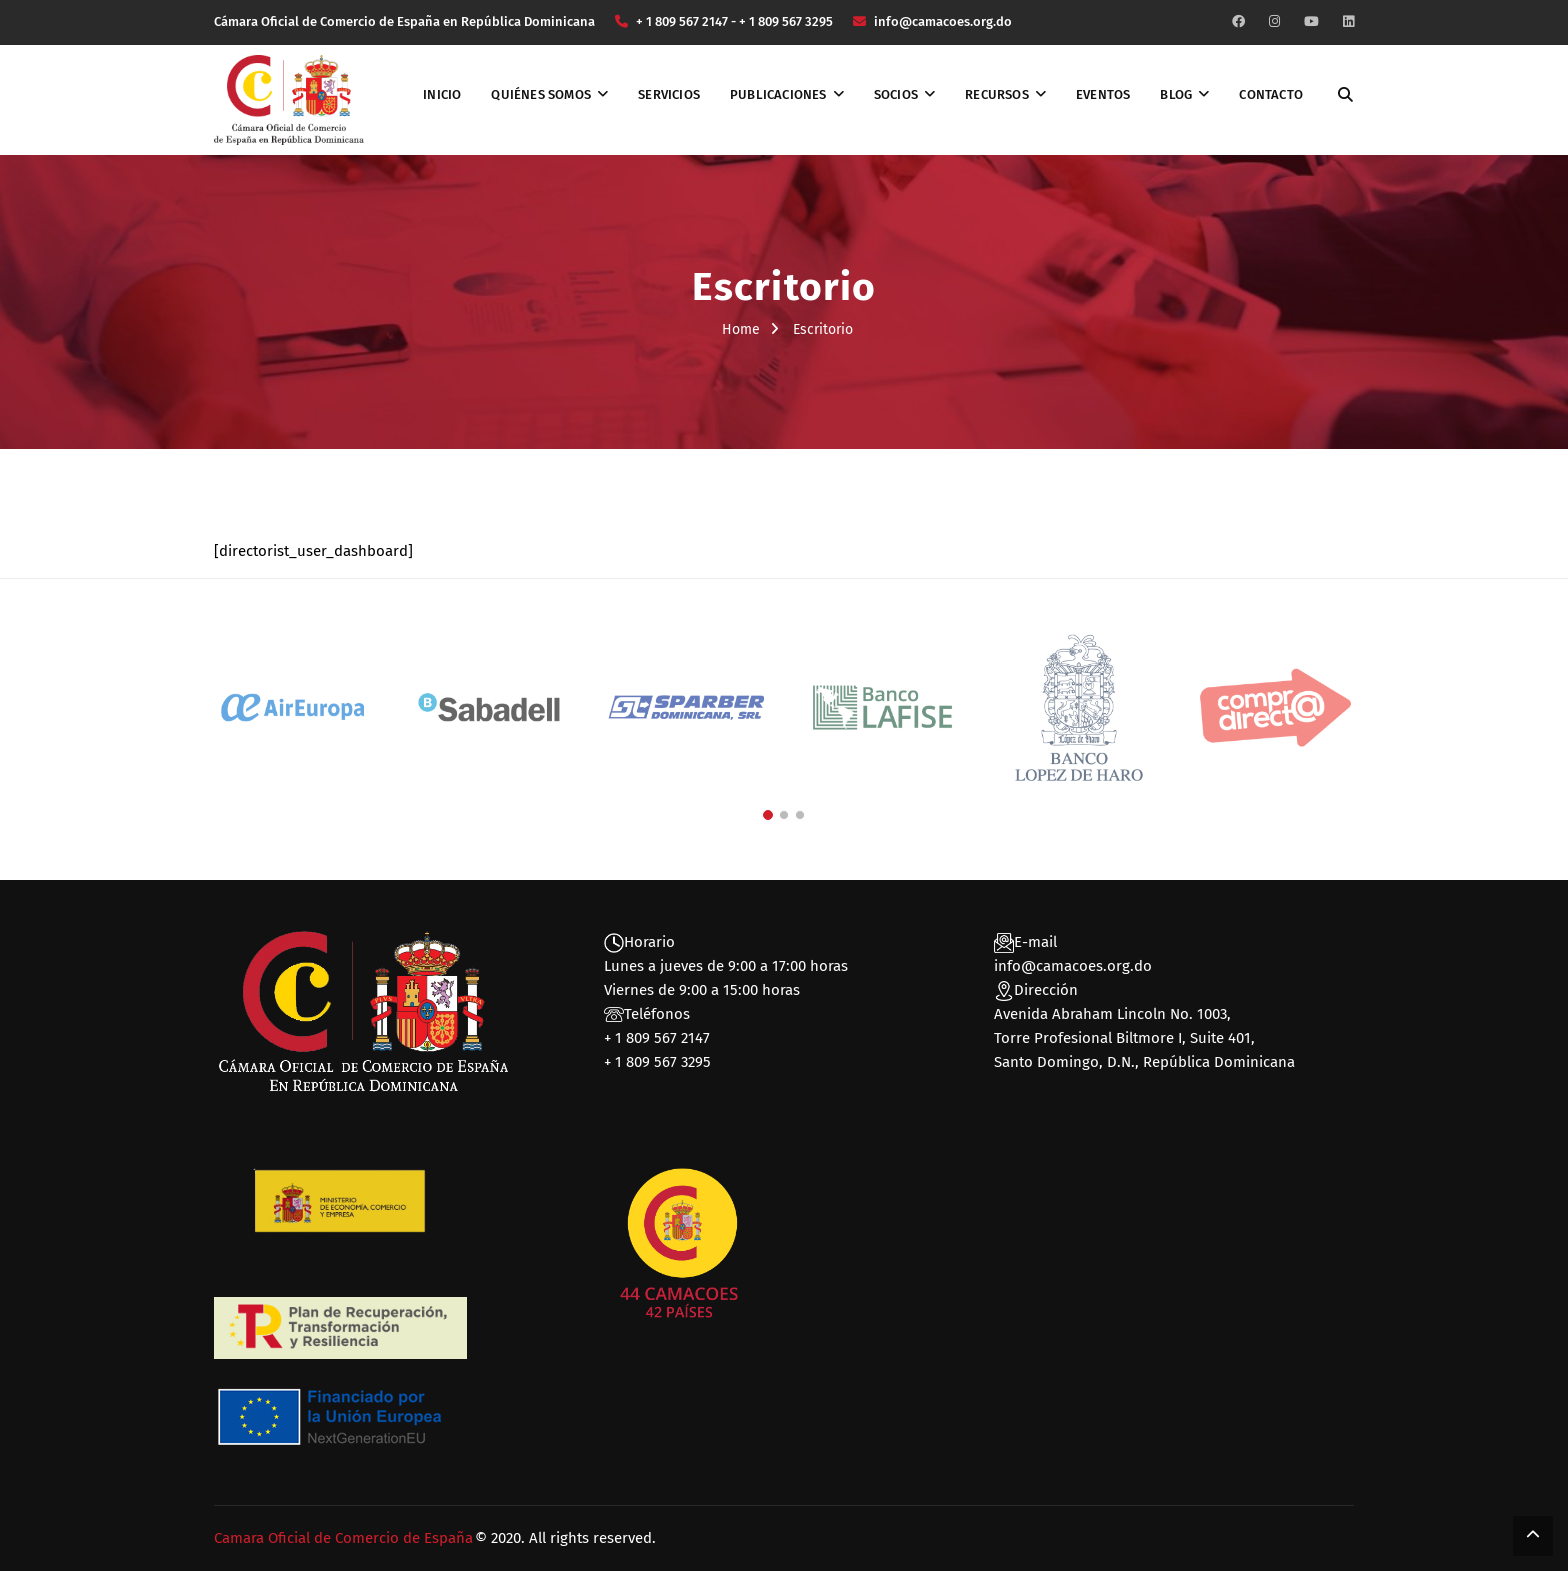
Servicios (669, 94)
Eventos (1103, 94)
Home (741, 329)
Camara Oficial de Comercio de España (343, 1538)
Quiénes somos (541, 94)
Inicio (442, 94)
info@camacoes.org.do (1073, 966)
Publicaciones (778, 94)
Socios (896, 94)
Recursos (997, 94)
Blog (1176, 94)
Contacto (1271, 94)
